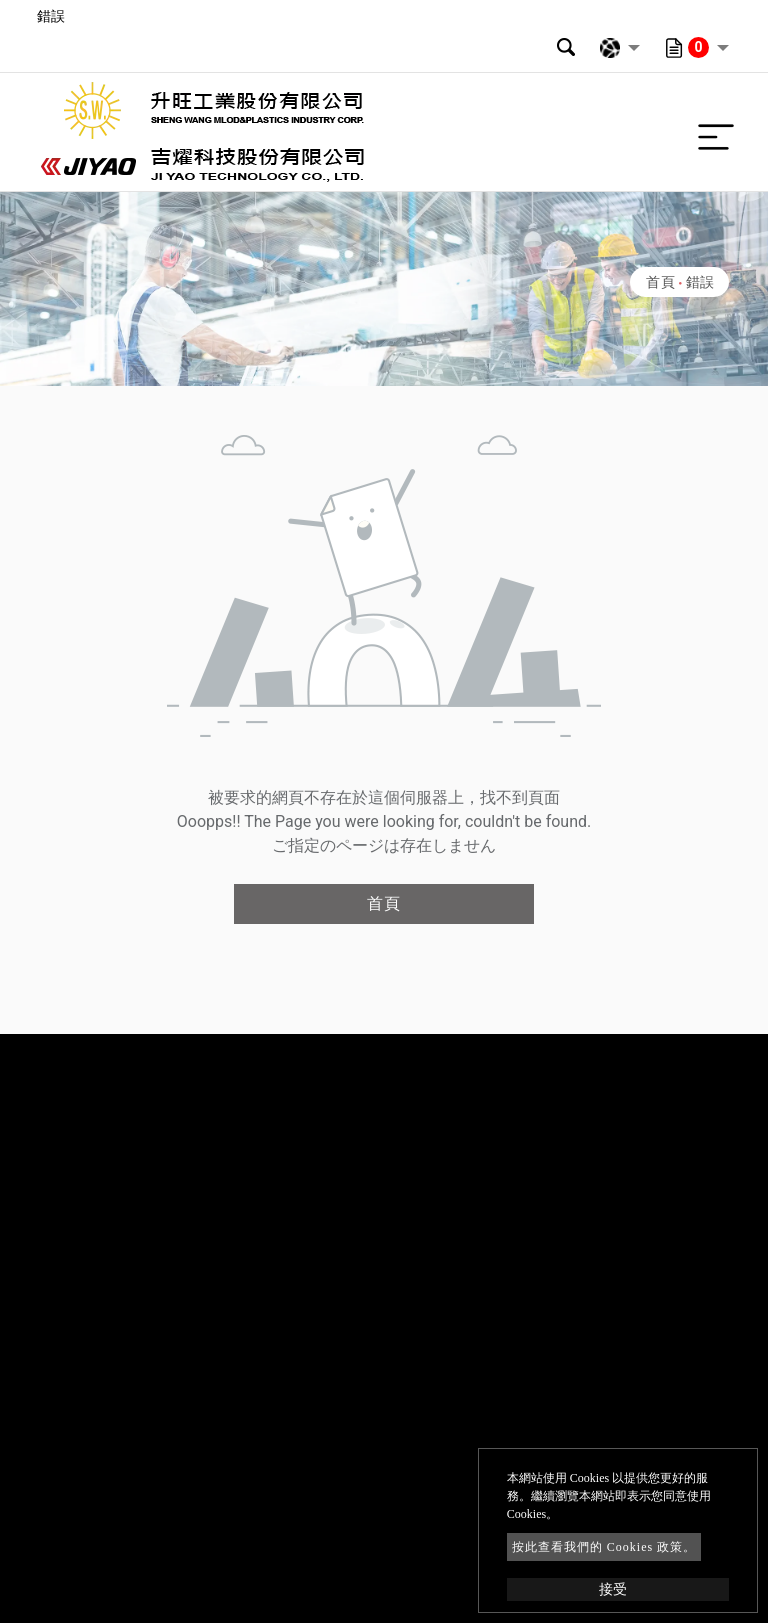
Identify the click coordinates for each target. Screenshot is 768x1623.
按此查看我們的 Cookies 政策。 (604, 1547)
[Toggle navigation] (711, 132)
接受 (613, 1589)
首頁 (661, 282)
